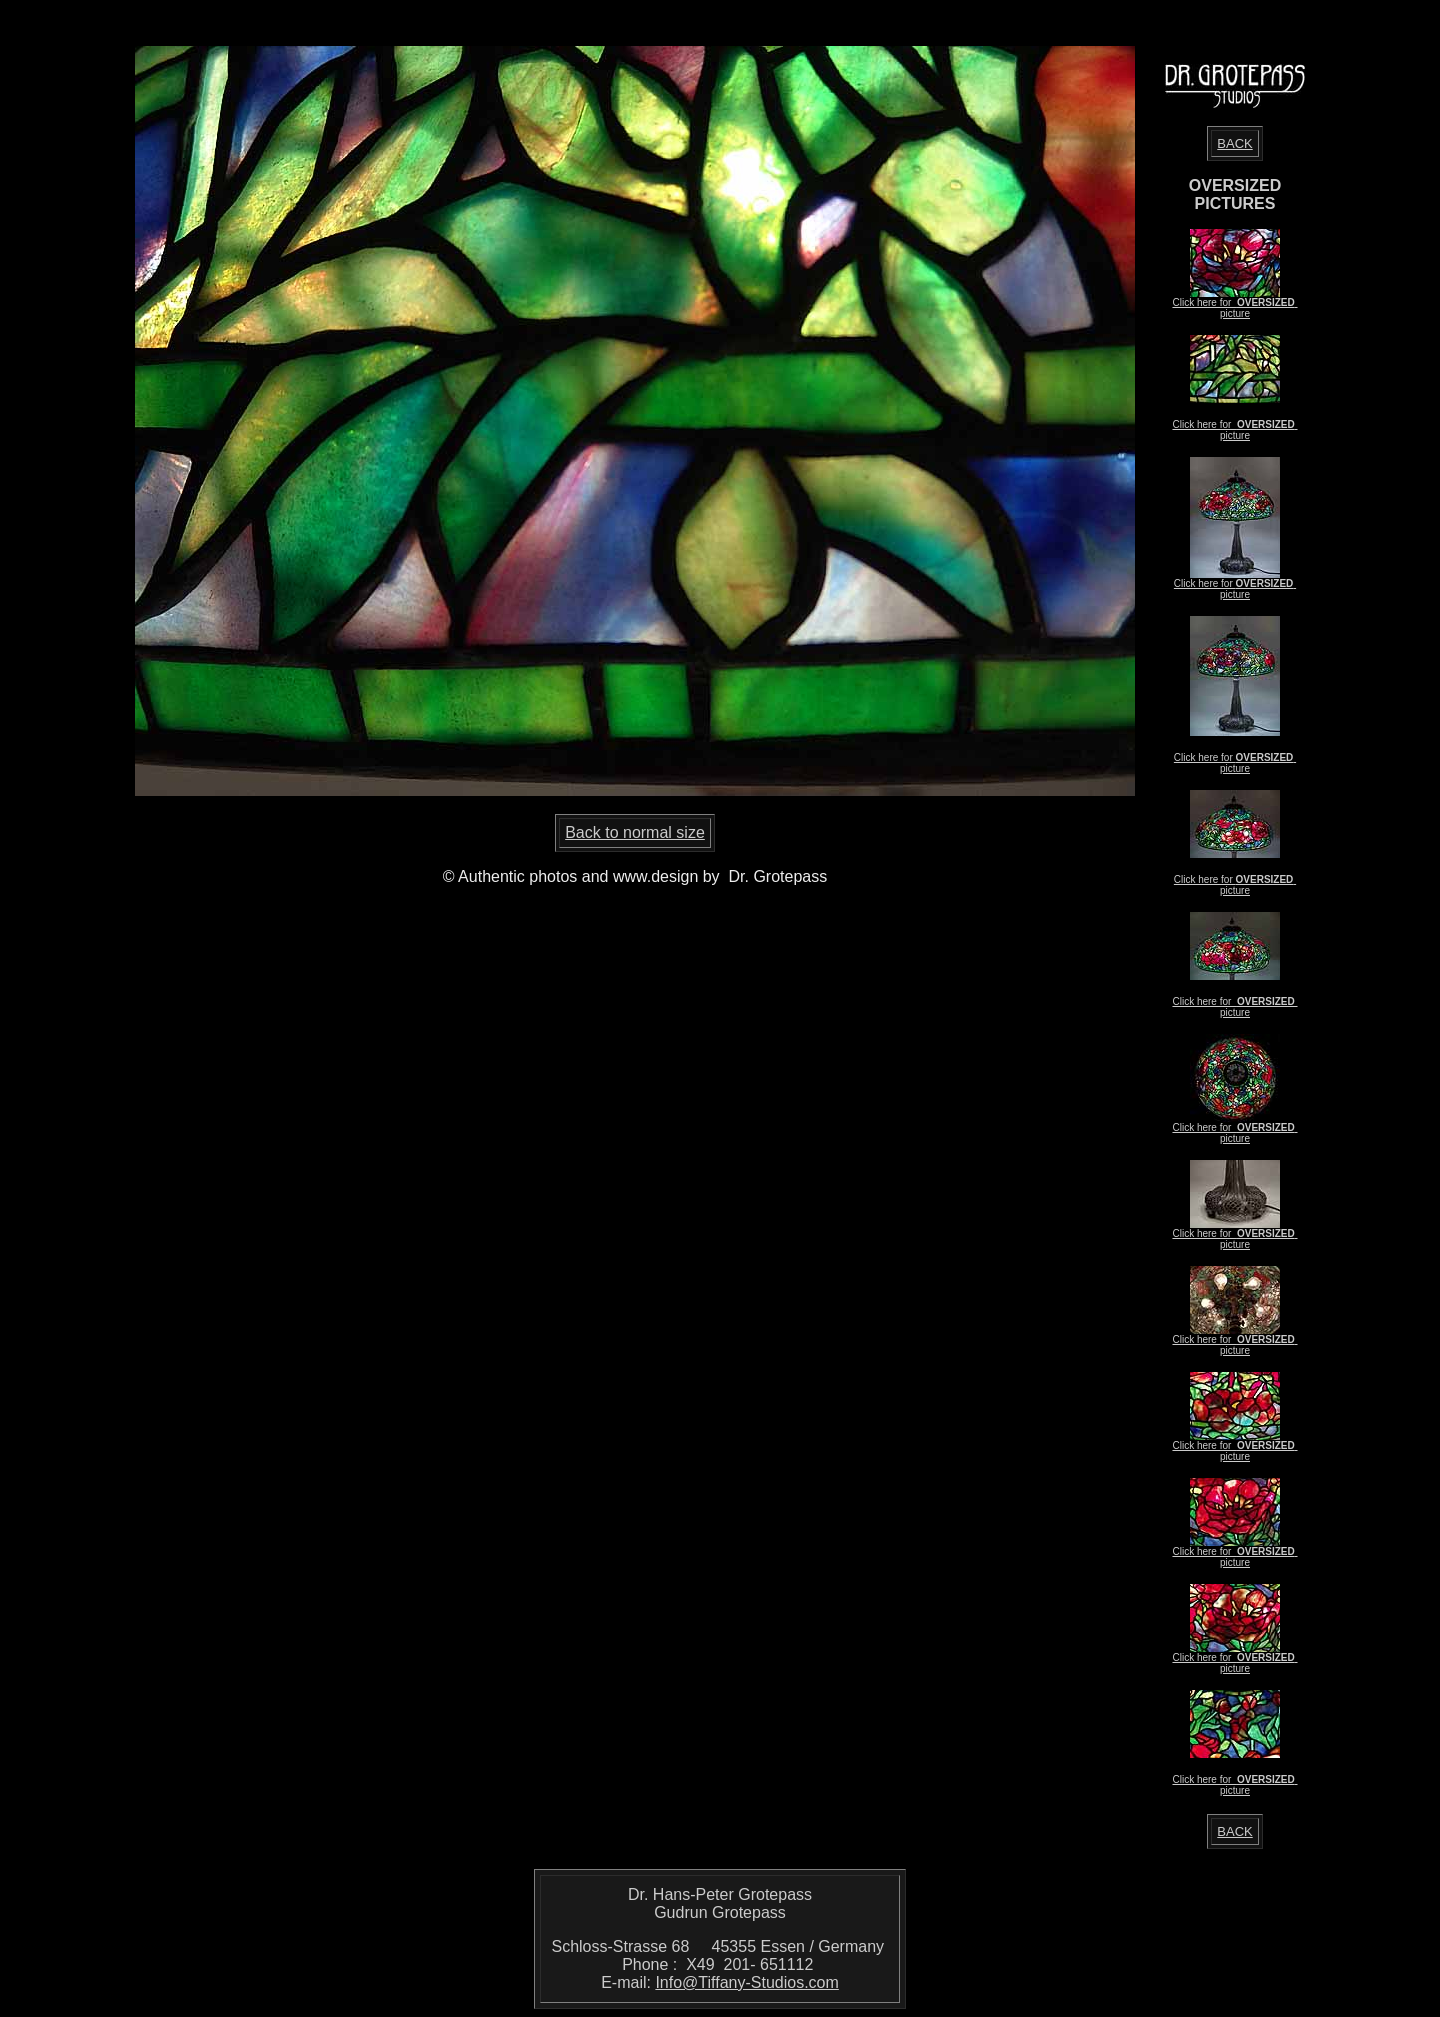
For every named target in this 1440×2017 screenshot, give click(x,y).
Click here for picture (1234, 308)
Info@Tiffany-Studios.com (746, 1982)
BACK (1234, 143)
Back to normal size (635, 832)
